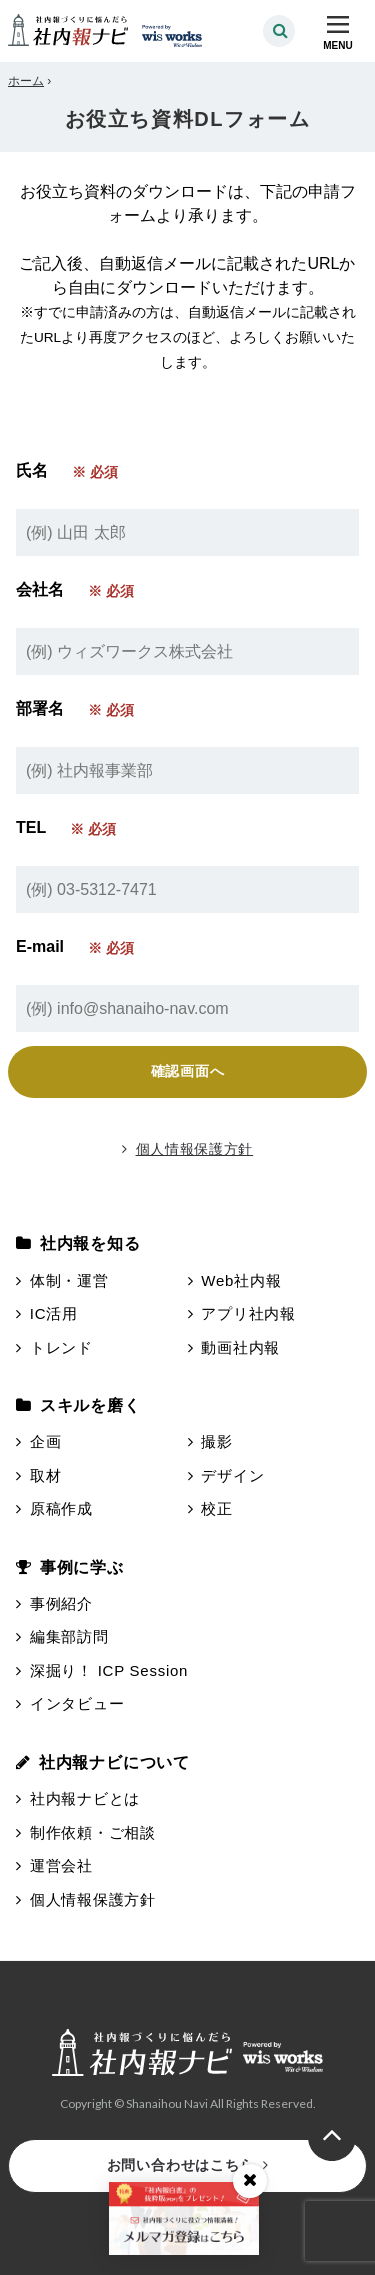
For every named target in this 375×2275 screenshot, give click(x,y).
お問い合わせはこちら (188, 2165)
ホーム (26, 81)
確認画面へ (188, 1071)
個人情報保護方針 (187, 1149)
